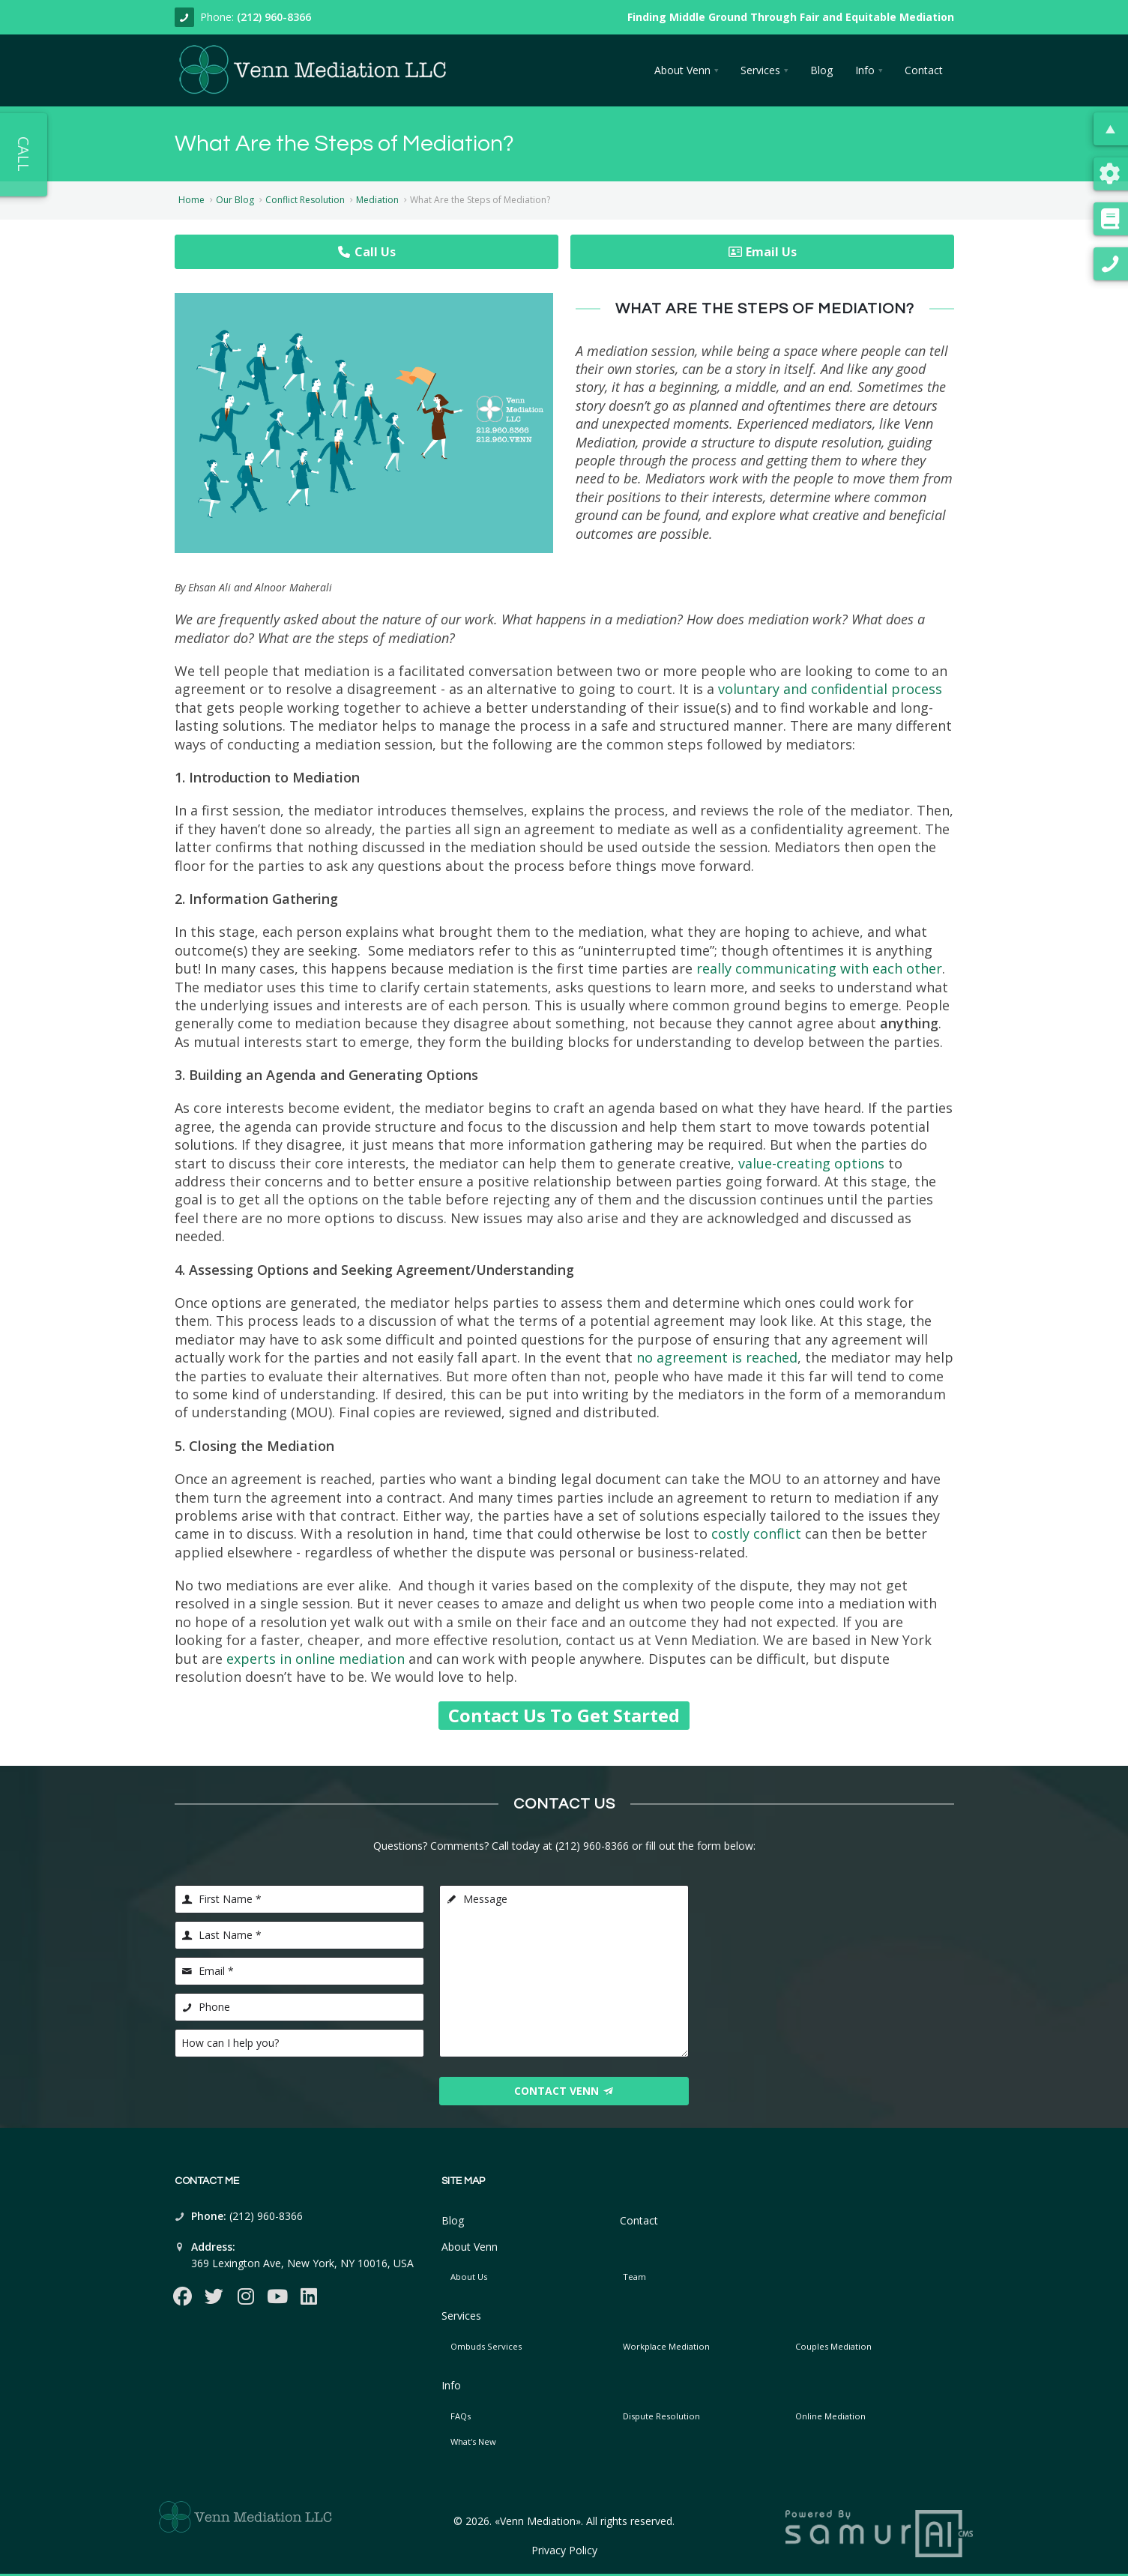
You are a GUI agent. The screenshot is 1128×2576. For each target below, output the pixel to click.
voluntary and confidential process (830, 689)
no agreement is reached (716, 1357)
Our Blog (235, 199)
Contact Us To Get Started (564, 1715)
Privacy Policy (564, 2550)
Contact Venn (563, 2091)
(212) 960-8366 (274, 17)
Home (191, 199)
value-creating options (811, 1163)
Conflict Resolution (305, 199)
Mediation (377, 199)
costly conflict (756, 1533)
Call (23, 154)
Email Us (762, 252)
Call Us (366, 252)
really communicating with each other (819, 968)
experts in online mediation (315, 1659)
